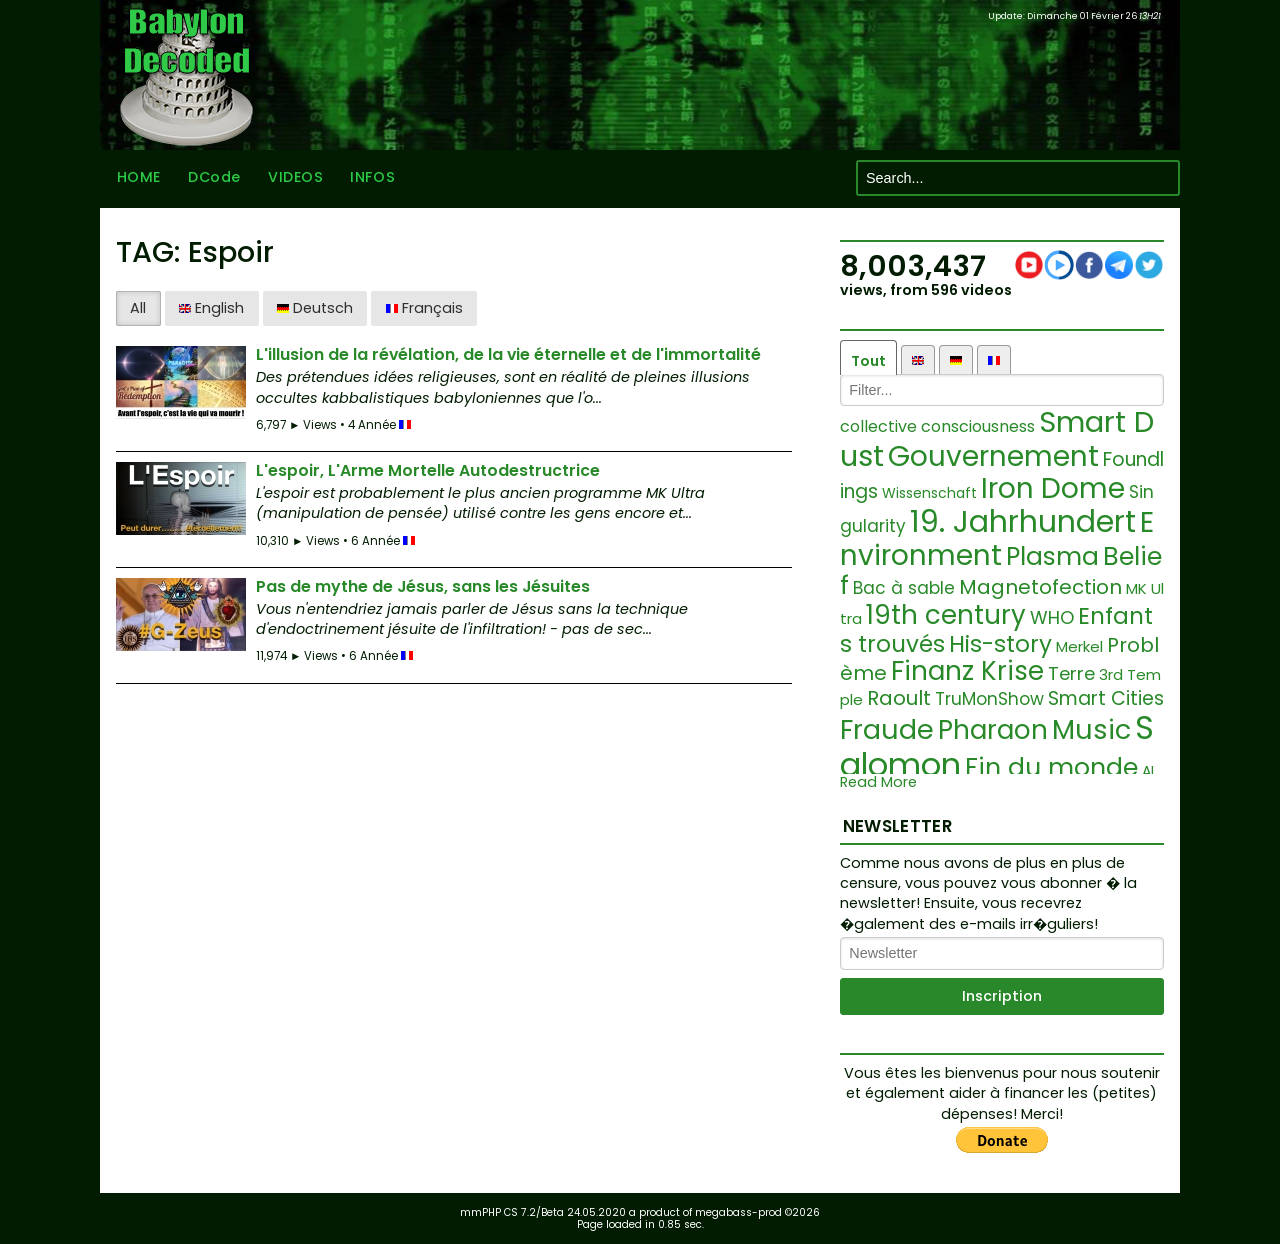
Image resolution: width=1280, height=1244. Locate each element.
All (138, 308)
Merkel (1079, 646)
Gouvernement (993, 456)
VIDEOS (294, 178)
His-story (1000, 644)
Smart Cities (1106, 698)
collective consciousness (937, 426)
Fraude (887, 729)
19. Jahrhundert (1023, 522)
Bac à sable (904, 588)
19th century (946, 615)
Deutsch (315, 308)
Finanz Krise (967, 671)
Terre (1071, 673)
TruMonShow (989, 699)
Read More (878, 782)
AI (1148, 771)
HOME (138, 178)
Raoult (899, 698)
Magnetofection (1040, 587)
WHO (1052, 617)
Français (424, 308)
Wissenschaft (929, 493)
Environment (997, 539)
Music (1091, 729)
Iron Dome (1053, 488)
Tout (868, 361)
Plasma (1052, 556)
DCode (213, 178)
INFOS (372, 178)
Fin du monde (1051, 767)
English (211, 308)
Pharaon (993, 730)
